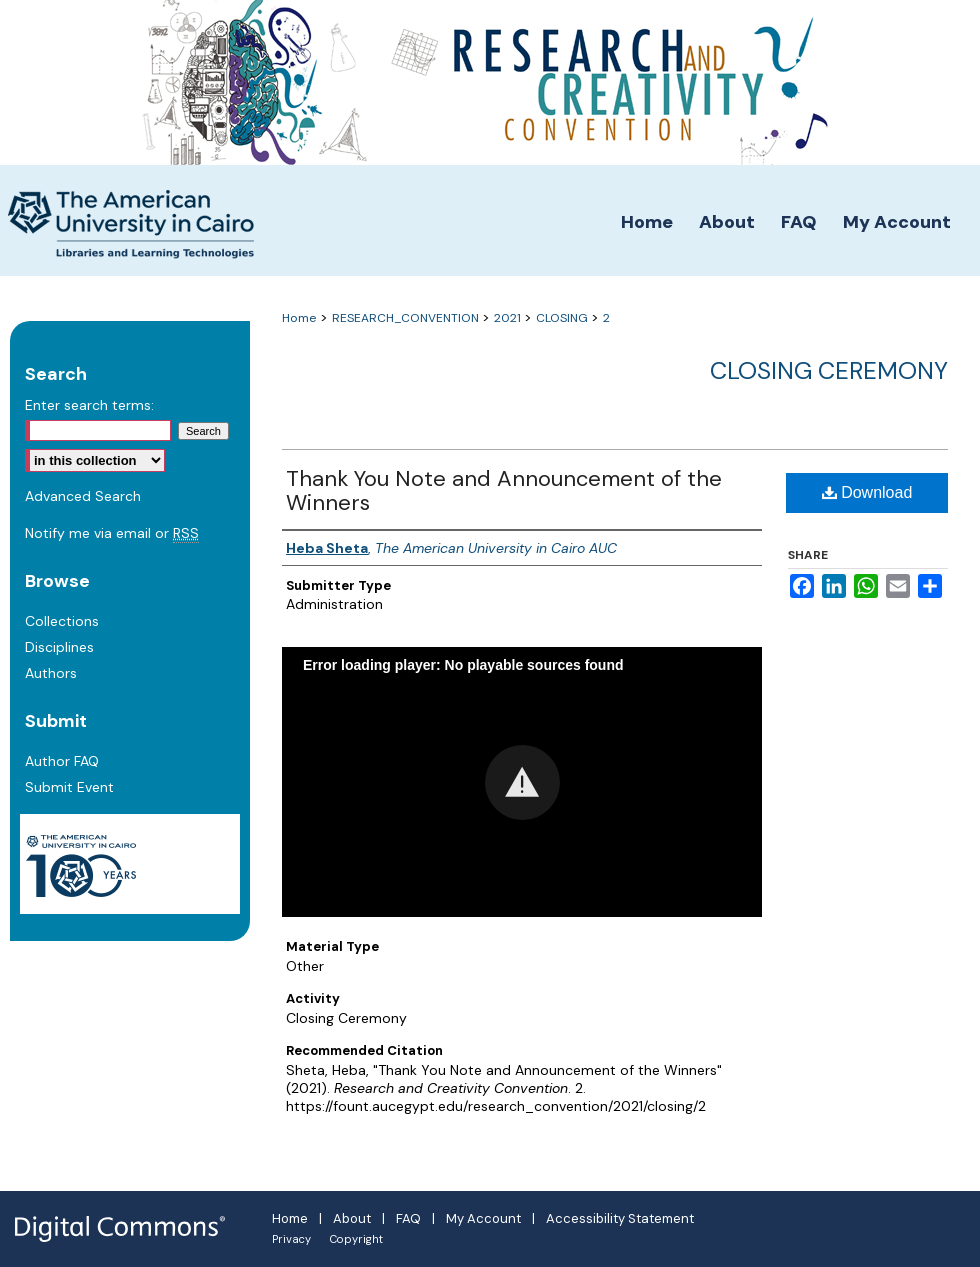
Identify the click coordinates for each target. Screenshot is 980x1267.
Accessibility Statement (620, 1218)
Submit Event (69, 787)
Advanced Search (83, 496)
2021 (509, 318)
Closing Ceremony (829, 370)
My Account (483, 1218)
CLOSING (563, 318)
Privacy (291, 1239)
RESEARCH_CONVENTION (407, 318)
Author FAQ (62, 761)
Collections (62, 621)
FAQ (408, 1218)
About (352, 1218)
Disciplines (59, 647)
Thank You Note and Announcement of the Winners (504, 490)
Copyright (356, 1239)
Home (299, 318)
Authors (51, 673)
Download (867, 492)
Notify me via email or (112, 533)
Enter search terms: (89, 405)
